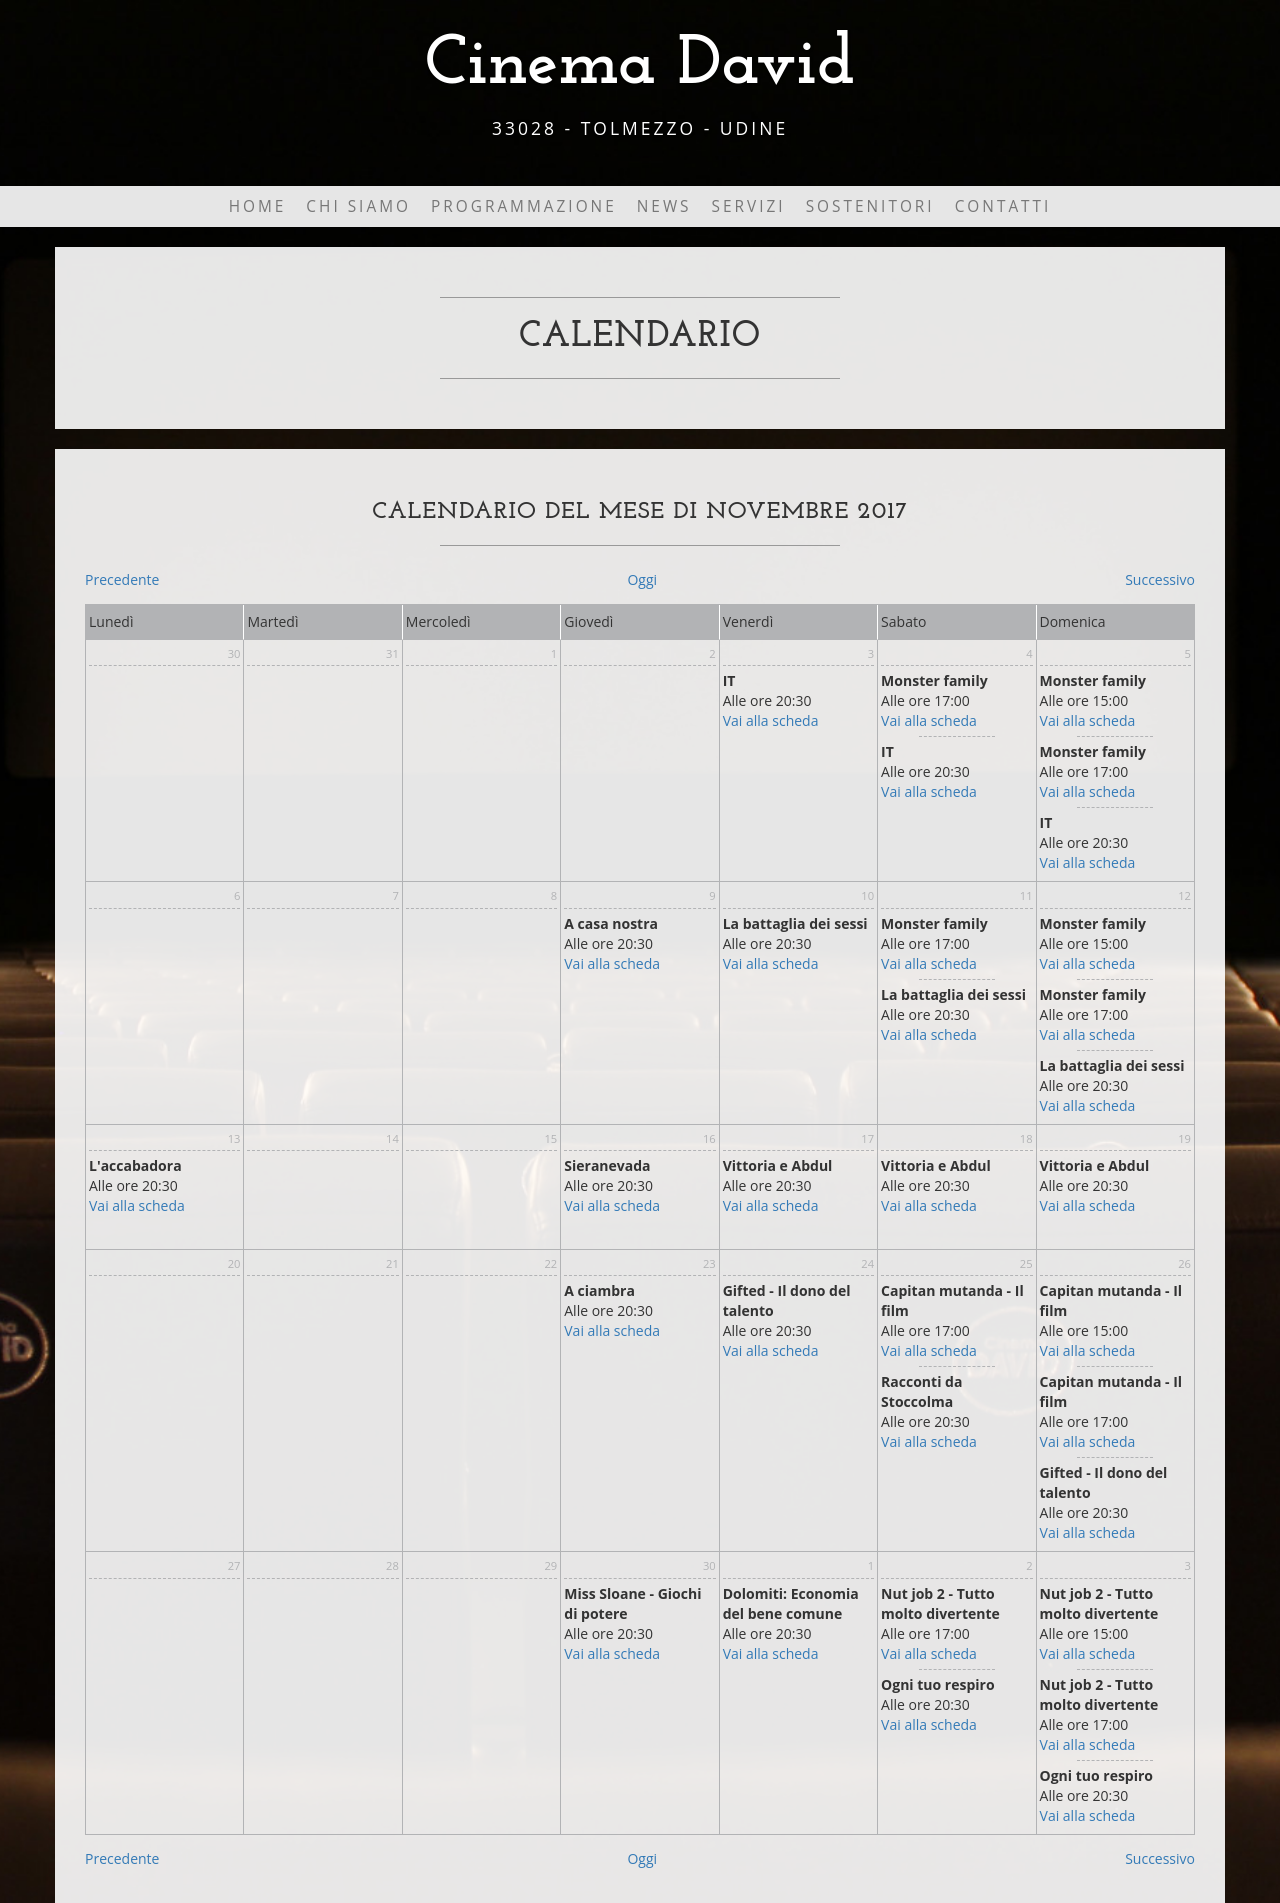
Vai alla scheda (771, 720)
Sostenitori (870, 206)
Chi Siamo (358, 206)
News (664, 206)
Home (258, 206)
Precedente (122, 579)
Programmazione (524, 206)
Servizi (749, 206)
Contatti (1003, 206)
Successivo (1160, 579)
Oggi (642, 579)
